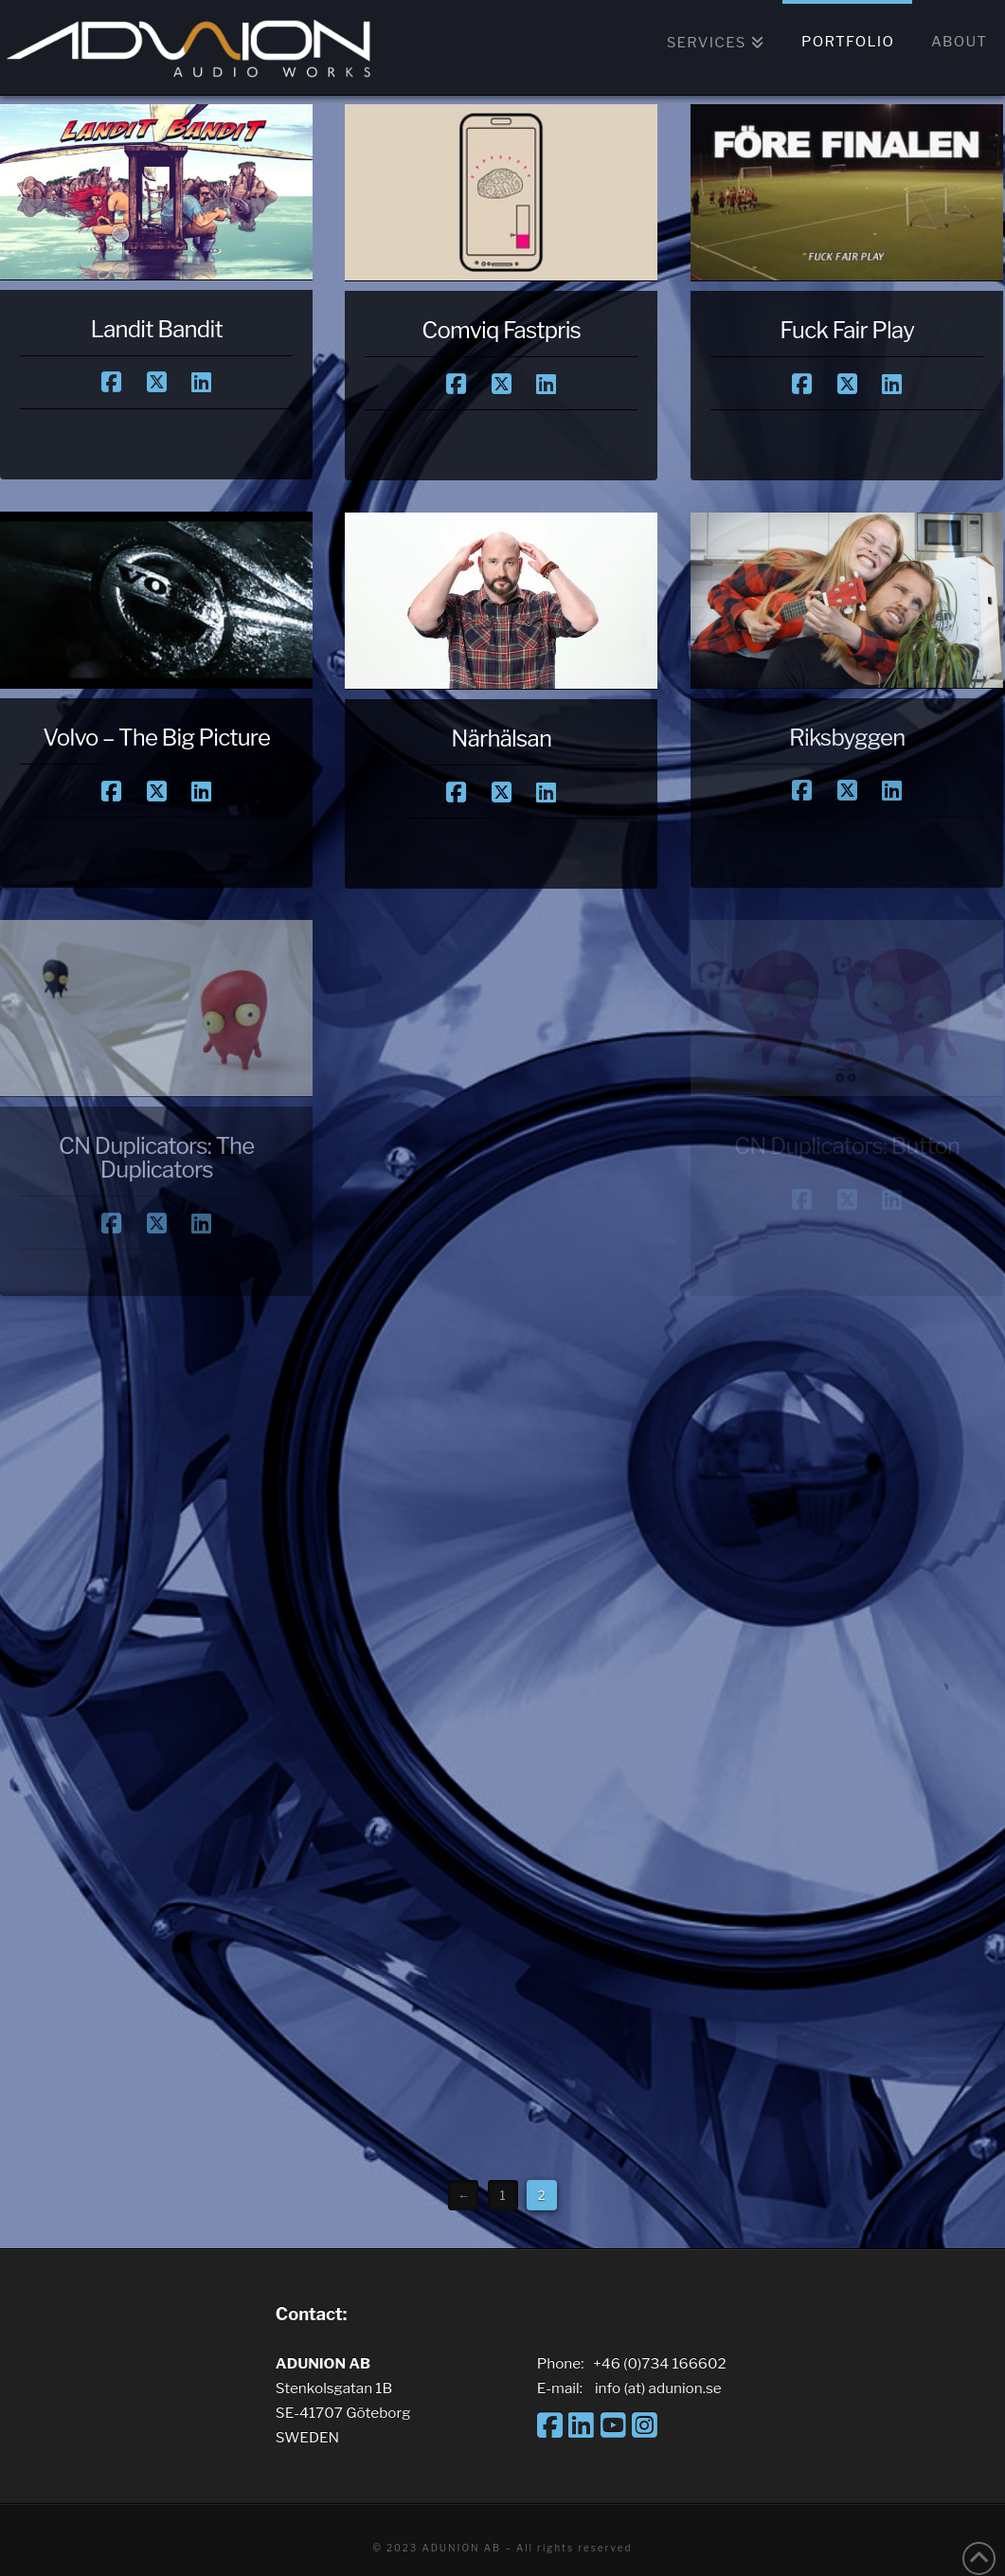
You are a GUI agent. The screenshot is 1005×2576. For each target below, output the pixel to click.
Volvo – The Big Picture (156, 737)
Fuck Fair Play (847, 330)
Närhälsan (501, 738)
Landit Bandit (156, 329)
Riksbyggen (847, 737)
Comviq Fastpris (501, 330)
